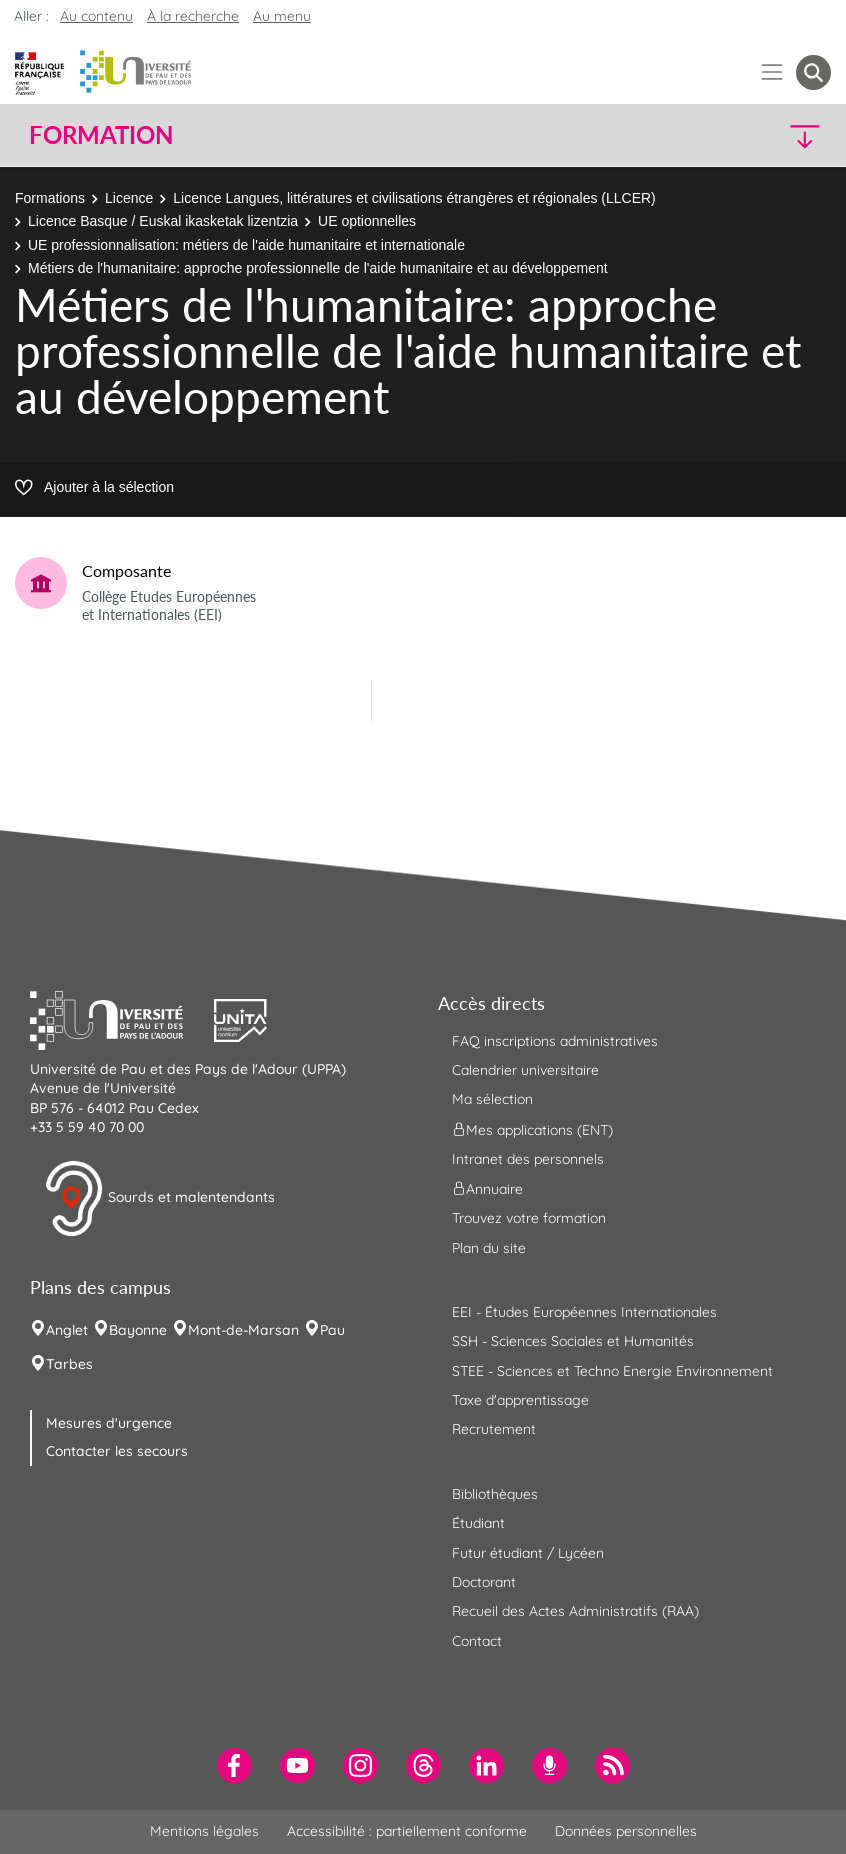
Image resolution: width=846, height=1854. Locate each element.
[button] (733, 135)
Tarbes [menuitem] (69, 1364)
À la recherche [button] (193, 16)
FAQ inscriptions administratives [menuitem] (555, 1041)
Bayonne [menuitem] (138, 1330)
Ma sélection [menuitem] (492, 1099)
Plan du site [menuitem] (489, 1248)
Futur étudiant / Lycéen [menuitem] (528, 1553)
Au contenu (96, 16)
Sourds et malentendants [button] (159, 1199)
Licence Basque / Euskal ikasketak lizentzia (163, 221)
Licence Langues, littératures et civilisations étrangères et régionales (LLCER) (414, 198)
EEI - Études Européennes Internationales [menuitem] (584, 1312)
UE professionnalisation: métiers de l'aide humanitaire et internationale (246, 245)
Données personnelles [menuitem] (626, 1831)
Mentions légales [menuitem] (204, 1831)
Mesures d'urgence (109, 1423)
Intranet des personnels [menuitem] (528, 1159)
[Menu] (772, 72)
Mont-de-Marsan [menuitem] (243, 1330)
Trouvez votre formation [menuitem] (529, 1218)
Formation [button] (101, 135)
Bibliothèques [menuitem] (495, 1494)
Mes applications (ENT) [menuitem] (532, 1129)
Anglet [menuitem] (67, 1330)
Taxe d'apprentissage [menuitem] (520, 1400)
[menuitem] (234, 1765)
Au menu (282, 16)
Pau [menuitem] (332, 1330)
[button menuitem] (813, 72)
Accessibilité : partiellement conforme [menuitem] (407, 1831)
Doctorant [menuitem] (484, 1582)
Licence (129, 198)
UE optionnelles (367, 221)
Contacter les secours (117, 1451)
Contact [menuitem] (477, 1641)
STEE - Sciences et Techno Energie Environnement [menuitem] (612, 1371)
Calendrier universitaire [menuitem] (525, 1070)
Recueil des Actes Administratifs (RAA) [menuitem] (575, 1611)
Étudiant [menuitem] (478, 1523)
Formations (50, 198)
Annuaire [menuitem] (487, 1189)
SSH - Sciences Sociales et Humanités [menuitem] (573, 1341)
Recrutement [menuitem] (494, 1429)
